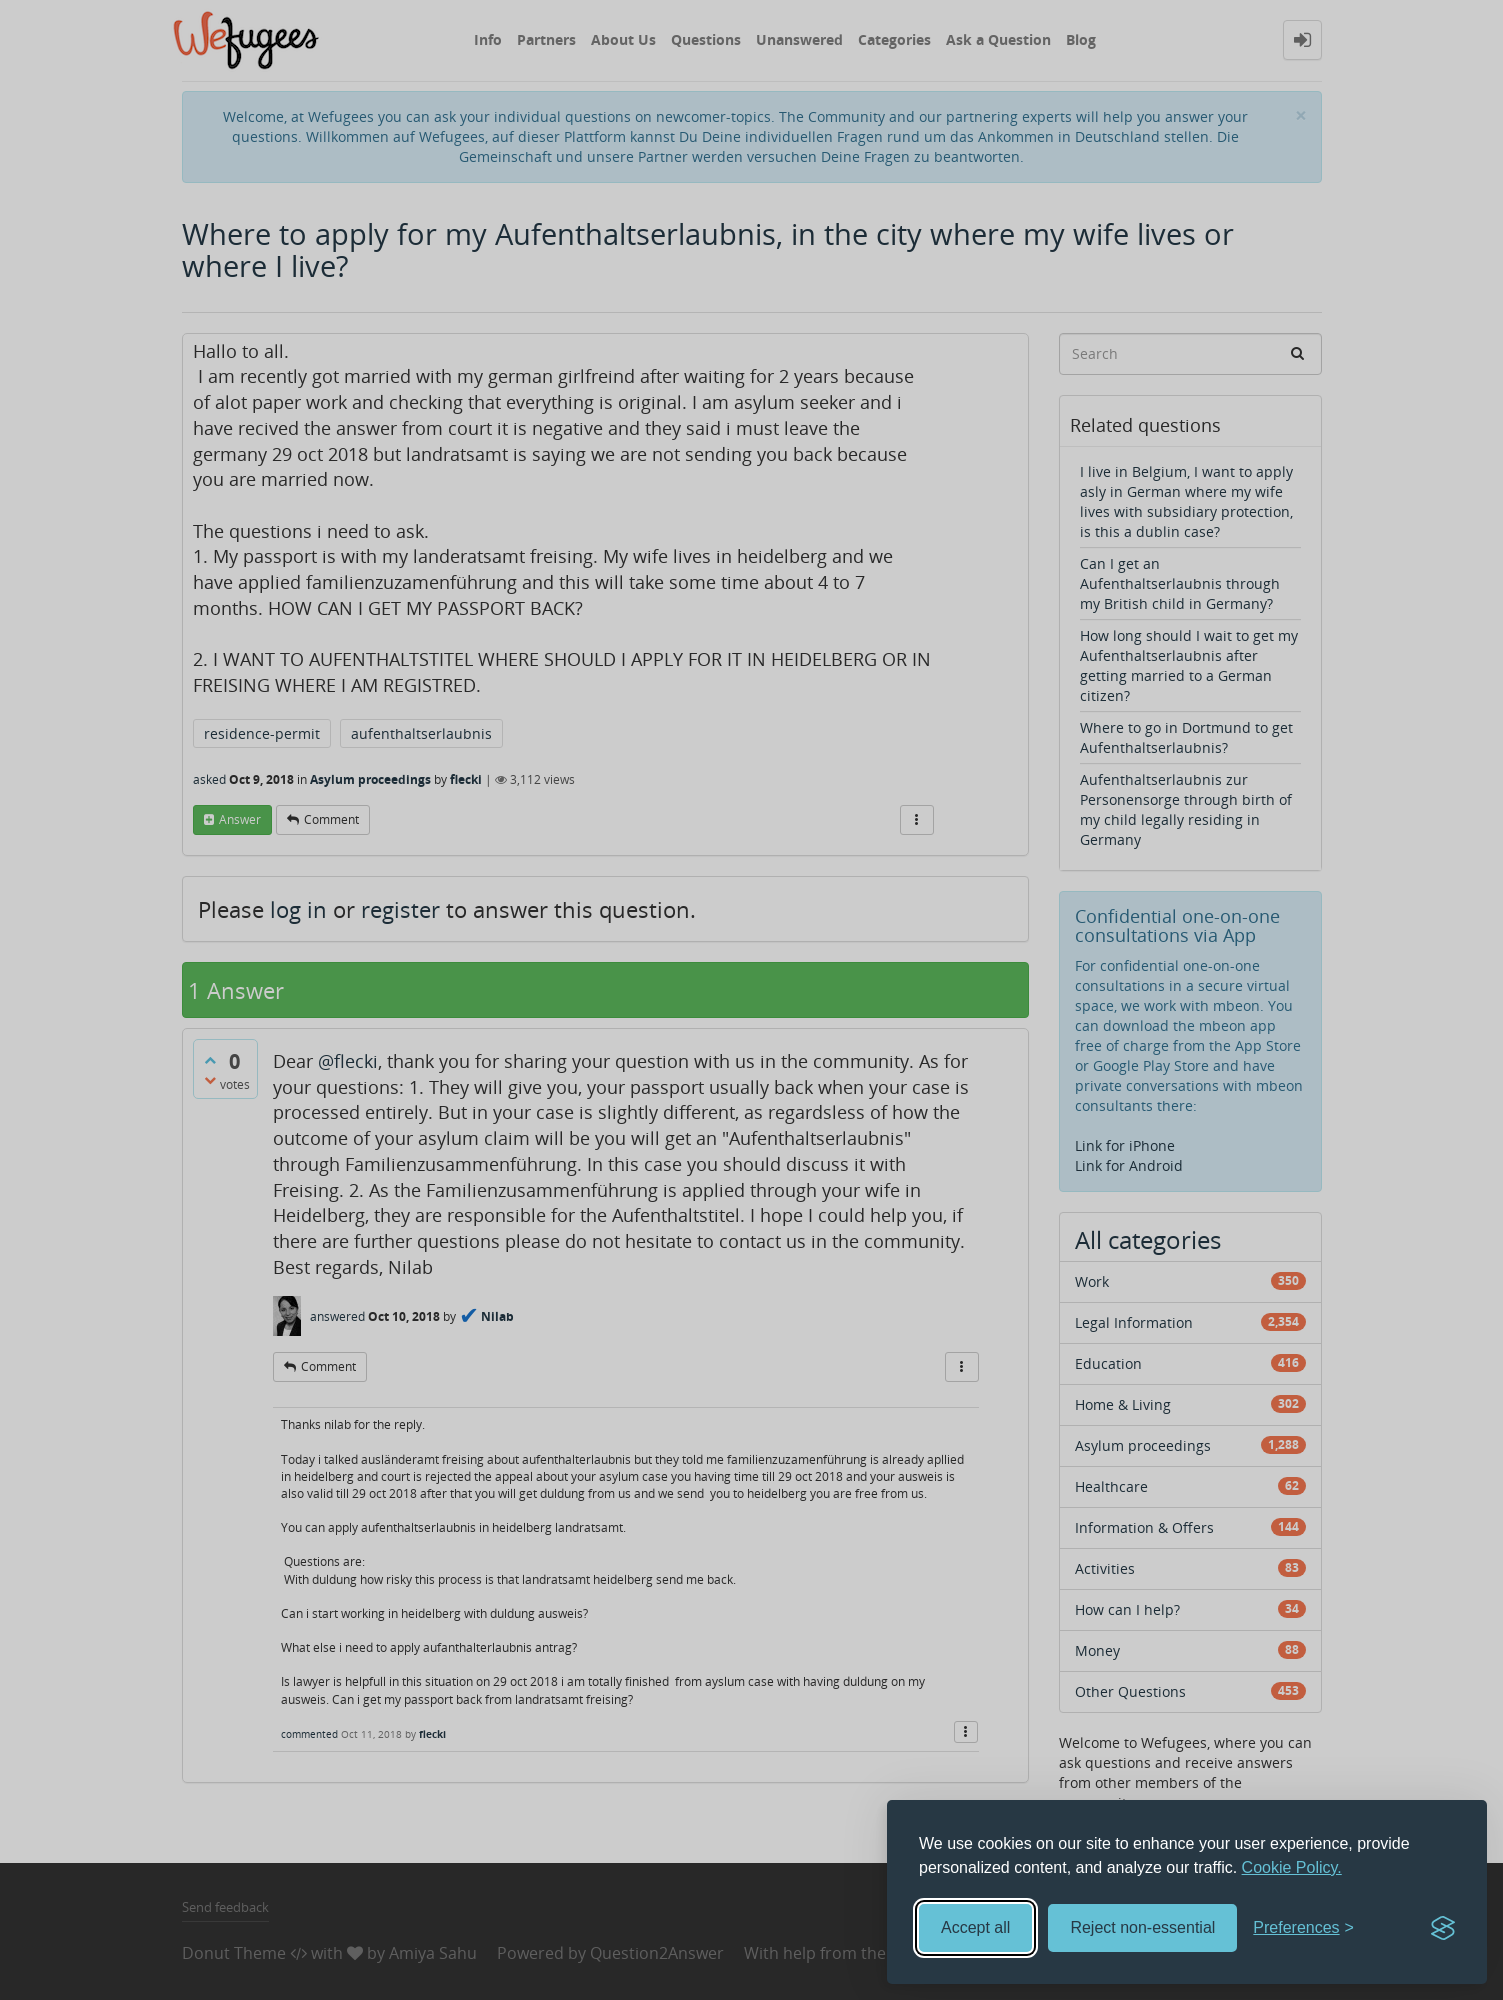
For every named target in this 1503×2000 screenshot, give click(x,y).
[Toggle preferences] (1303, 1928)
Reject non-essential (1142, 1927)
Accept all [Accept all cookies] (975, 1927)
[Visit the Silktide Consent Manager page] (1443, 1928)
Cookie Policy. (1292, 1867)
